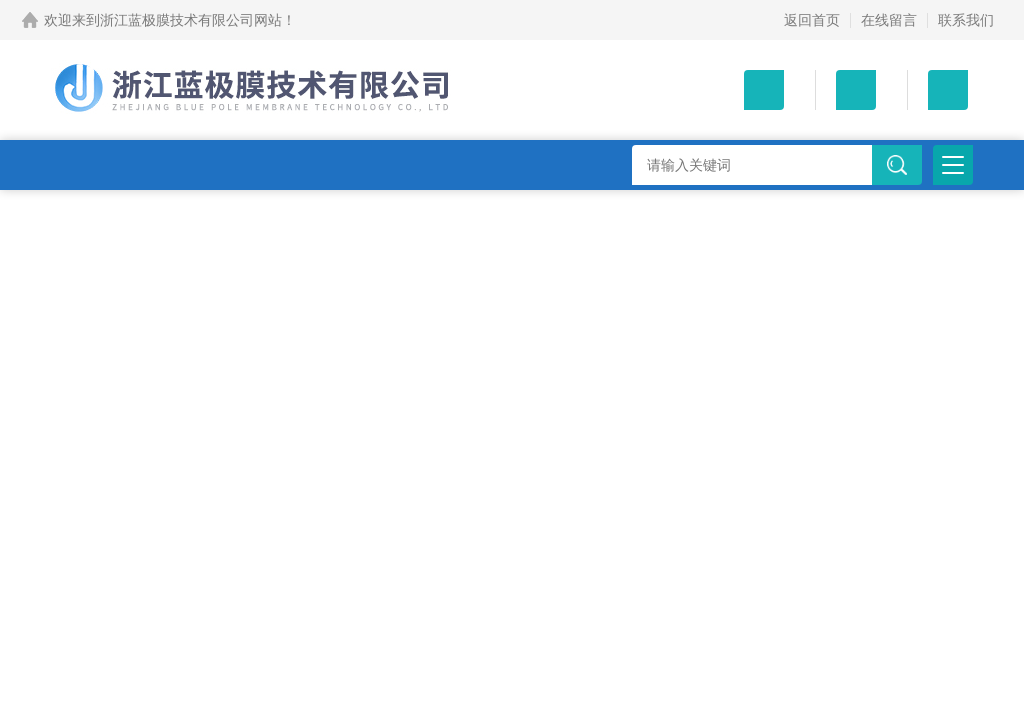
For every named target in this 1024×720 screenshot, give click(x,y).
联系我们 (966, 20)
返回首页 (812, 20)
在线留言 (889, 20)
